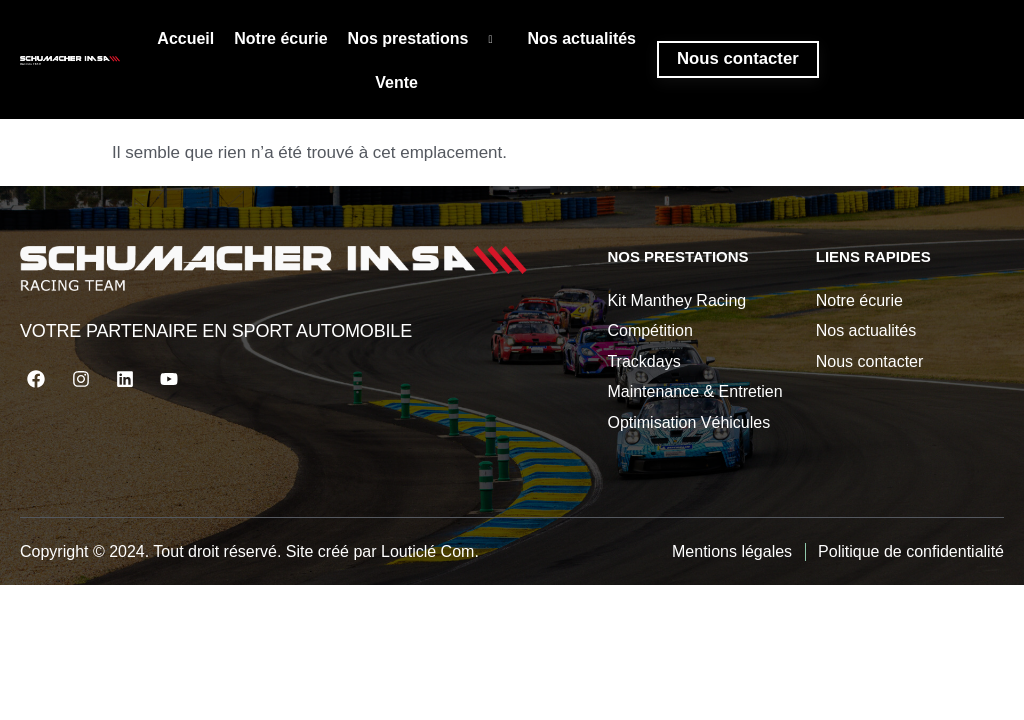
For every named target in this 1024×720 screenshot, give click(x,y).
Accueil (184, 39)
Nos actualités (580, 39)
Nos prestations (426, 40)
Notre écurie (279, 39)
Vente (395, 85)
